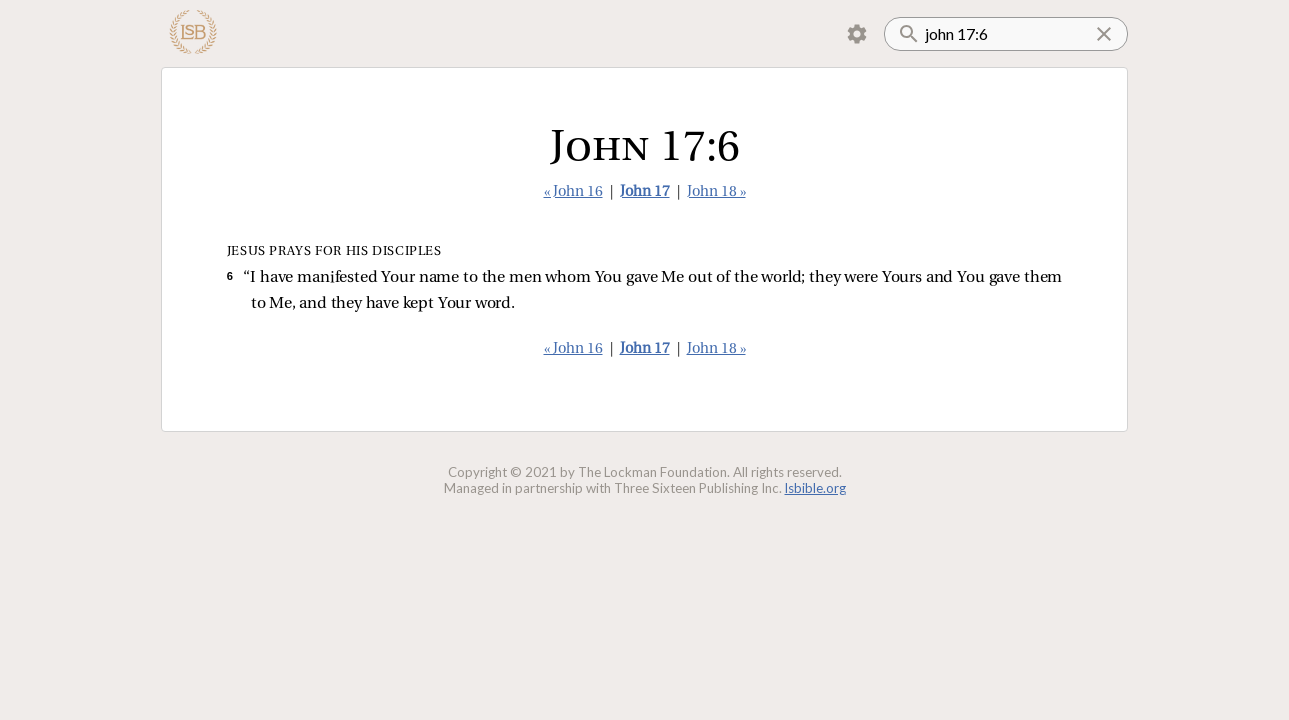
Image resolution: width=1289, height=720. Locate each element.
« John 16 (573, 192)
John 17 (645, 192)
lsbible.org (815, 488)
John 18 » (716, 192)
